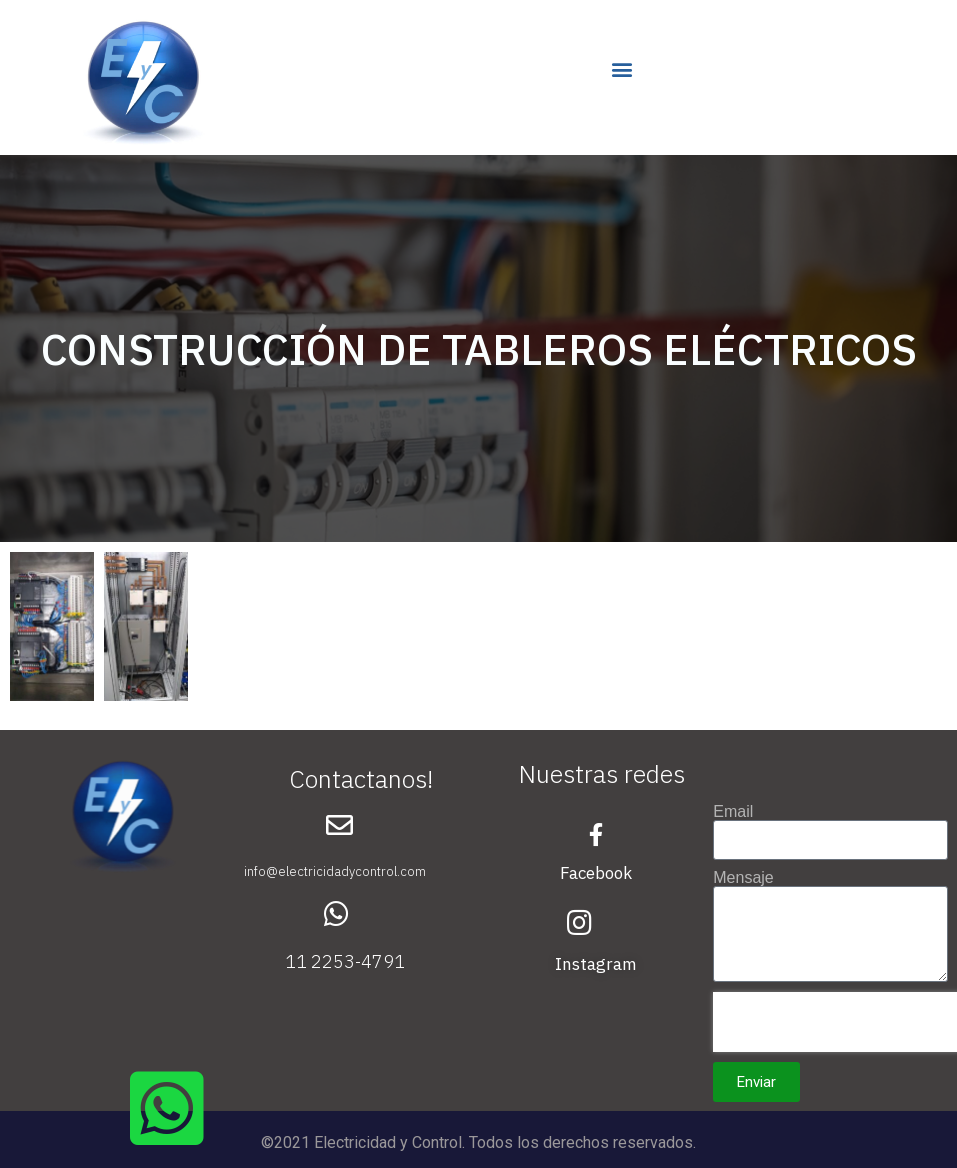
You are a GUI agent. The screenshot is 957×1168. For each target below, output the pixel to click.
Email (733, 812)
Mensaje (743, 878)
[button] (622, 68)
